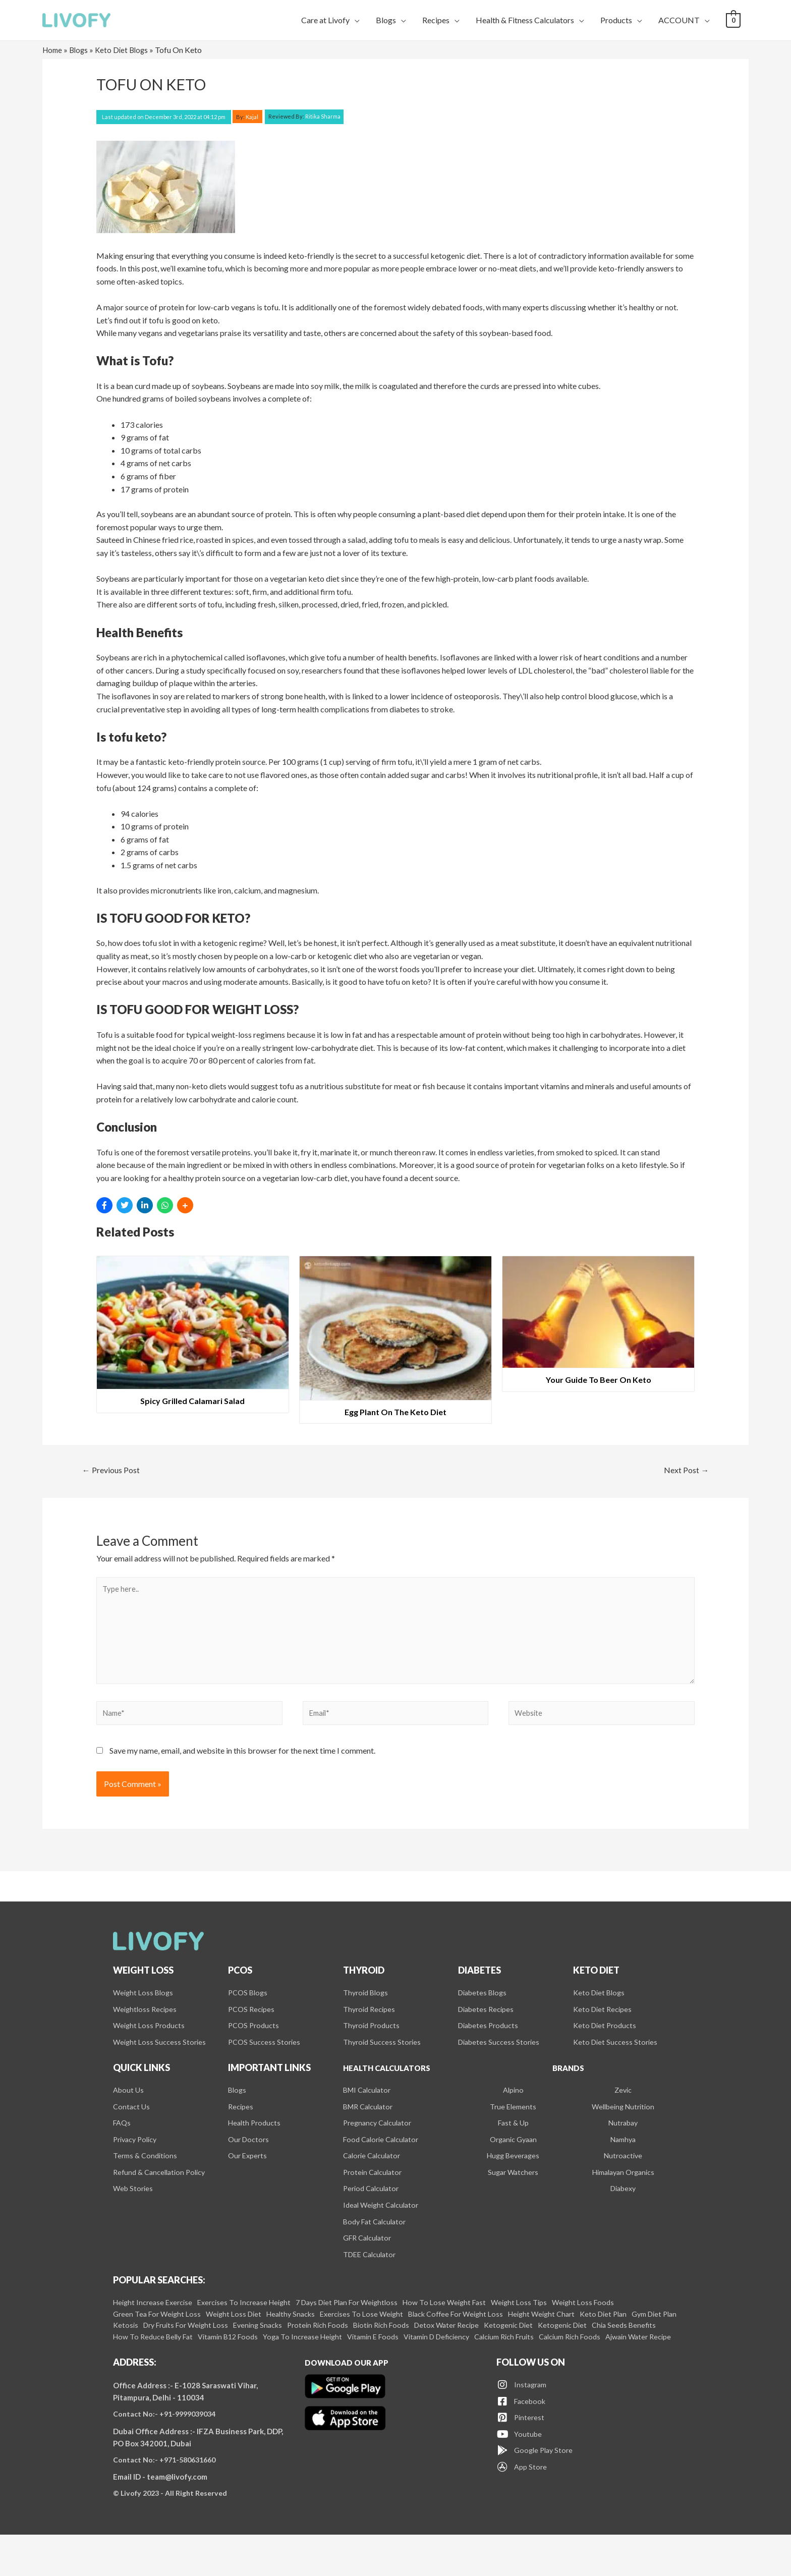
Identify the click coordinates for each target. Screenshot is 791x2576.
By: (247, 116)
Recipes (435, 20)
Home (53, 49)
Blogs (386, 20)
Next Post (683, 1471)
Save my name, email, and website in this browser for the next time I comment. (242, 1763)
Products (616, 20)
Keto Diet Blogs (126, 49)
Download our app (353, 2401)
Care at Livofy (325, 20)
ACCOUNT (679, 20)
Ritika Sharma (304, 116)
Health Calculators (393, 2083)
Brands (568, 2083)
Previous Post (115, 1471)
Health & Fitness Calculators (525, 20)
